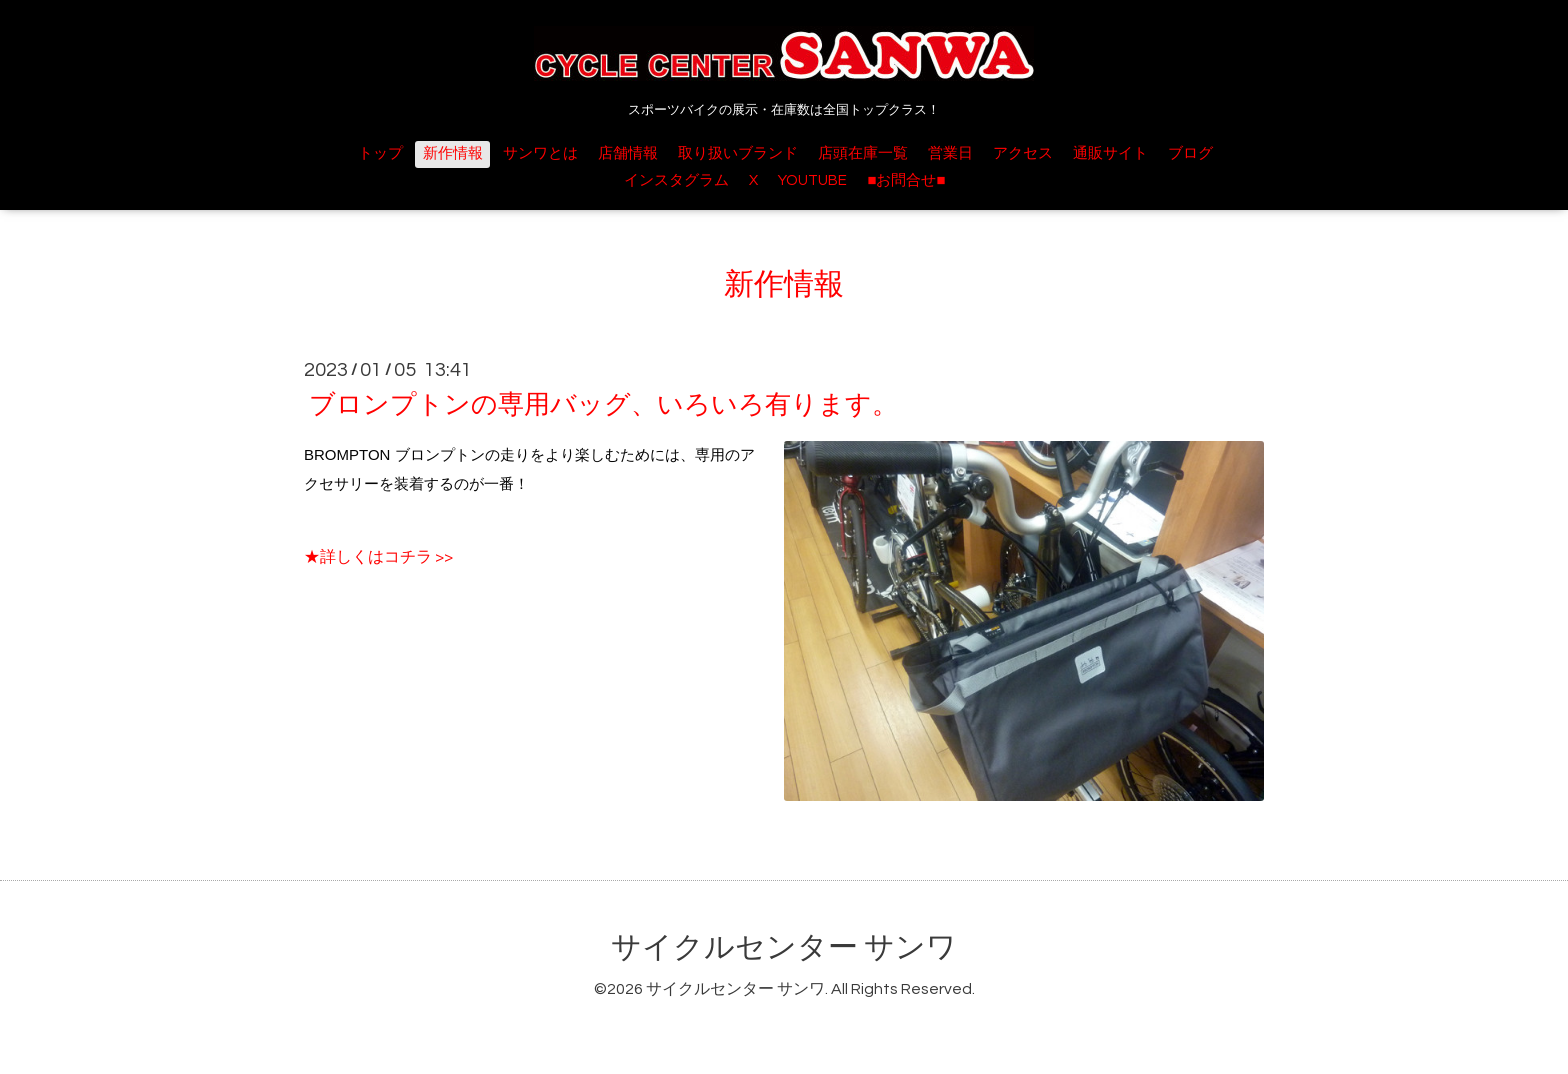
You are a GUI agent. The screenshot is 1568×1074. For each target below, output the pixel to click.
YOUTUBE (812, 180)
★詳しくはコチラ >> (378, 557)
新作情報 (453, 153)
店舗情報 (628, 153)
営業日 (950, 153)
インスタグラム (676, 180)
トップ (380, 153)
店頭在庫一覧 (863, 153)
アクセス (1023, 153)
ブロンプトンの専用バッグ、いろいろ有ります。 (603, 405)
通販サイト (1110, 153)
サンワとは (540, 153)
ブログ (1190, 153)
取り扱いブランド (738, 153)
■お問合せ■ (906, 180)
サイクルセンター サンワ (784, 947)
